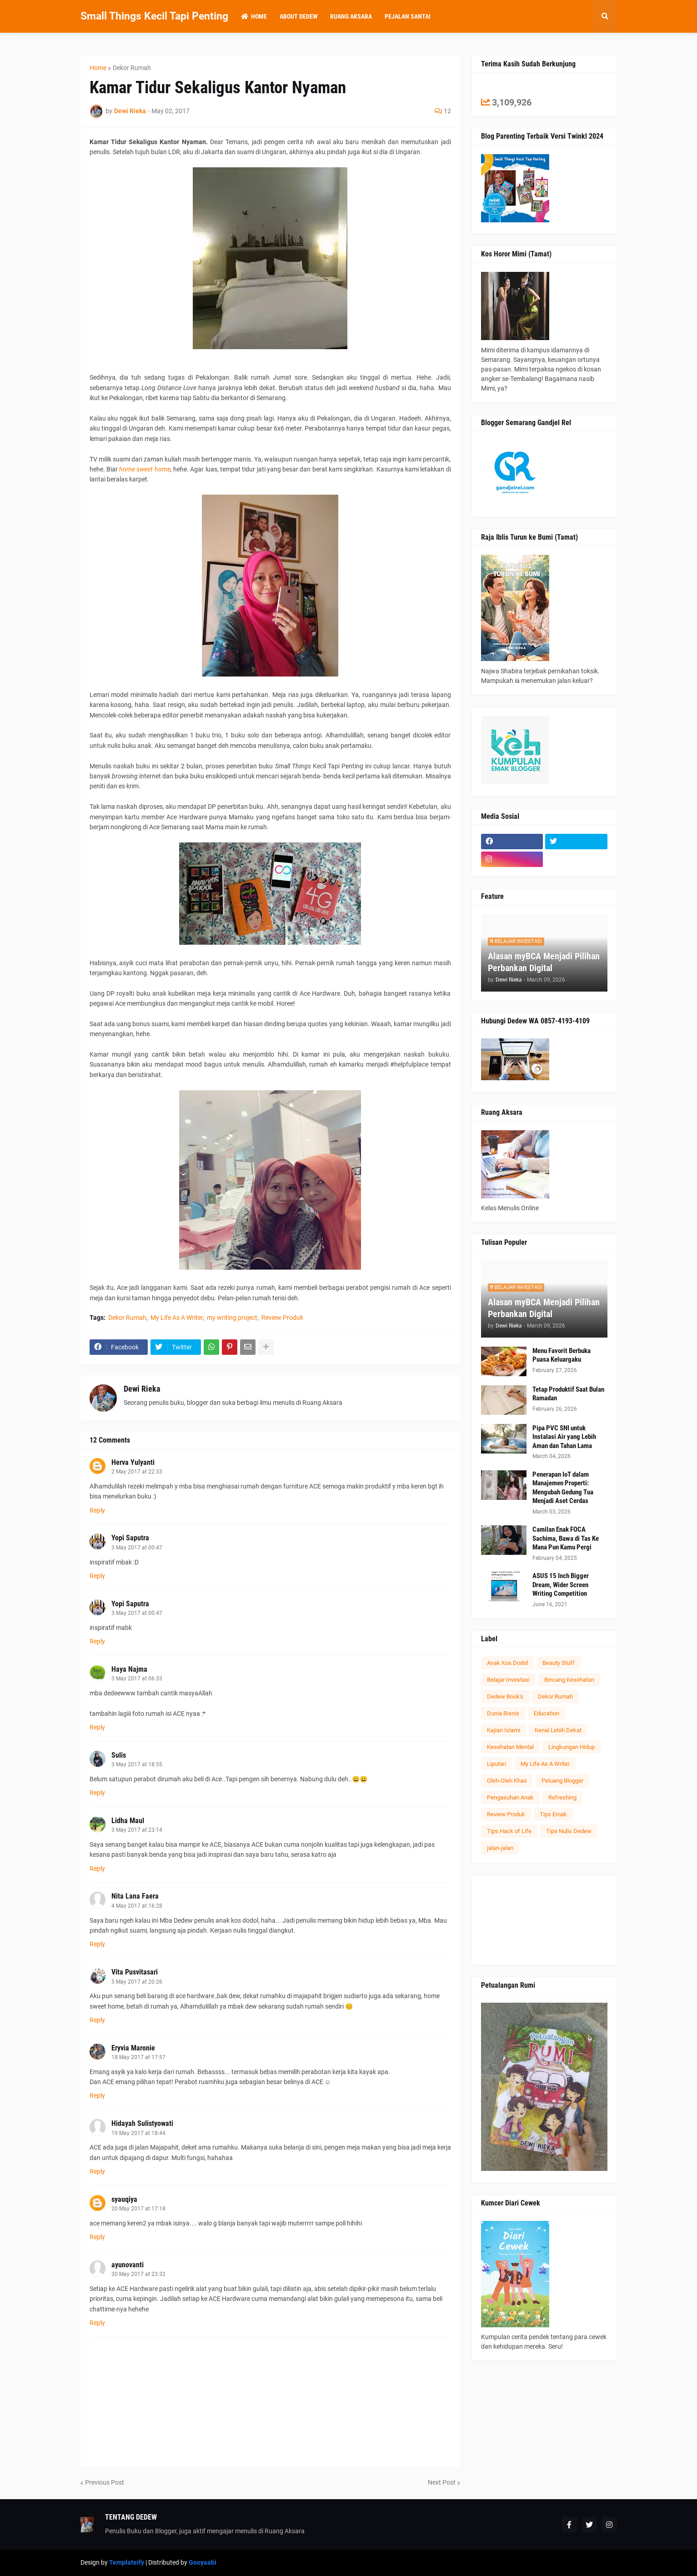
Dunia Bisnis (503, 1713)
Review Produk (282, 1317)
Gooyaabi (202, 2562)
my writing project (232, 1317)
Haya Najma (129, 1669)
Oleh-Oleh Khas (507, 1780)
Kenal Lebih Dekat (558, 1730)
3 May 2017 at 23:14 (136, 1830)
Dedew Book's (505, 1696)
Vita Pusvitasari (134, 1972)
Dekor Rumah (132, 68)
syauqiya (124, 2199)
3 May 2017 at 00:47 (136, 1547)
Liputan (496, 1763)
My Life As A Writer (176, 1317)
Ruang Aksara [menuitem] (351, 16)
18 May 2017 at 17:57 (138, 2057)
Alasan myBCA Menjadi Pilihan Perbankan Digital (544, 962)
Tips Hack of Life (509, 1831)
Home (98, 68)
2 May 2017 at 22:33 (136, 1471)
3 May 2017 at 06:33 (136, 1678)
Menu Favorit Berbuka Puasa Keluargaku (561, 1355)
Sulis (118, 1755)
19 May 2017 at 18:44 (138, 2133)
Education (546, 1713)
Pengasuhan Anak (510, 1797)
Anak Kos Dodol (507, 1662)
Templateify (126, 2562)
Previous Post (104, 2482)
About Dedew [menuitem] (298, 16)
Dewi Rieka (142, 1388)
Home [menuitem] (254, 16)
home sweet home (144, 469)
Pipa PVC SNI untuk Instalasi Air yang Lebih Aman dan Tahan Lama (564, 1437)
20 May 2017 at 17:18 (138, 2208)
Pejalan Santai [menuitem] (408, 16)
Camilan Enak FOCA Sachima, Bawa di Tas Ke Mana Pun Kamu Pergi (565, 1538)
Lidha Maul (127, 1820)
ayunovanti (127, 2264)
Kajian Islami (503, 1730)
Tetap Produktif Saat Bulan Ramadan (568, 1394)
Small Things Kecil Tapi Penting (154, 16)
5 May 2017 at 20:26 (136, 1982)
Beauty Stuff (558, 1662)
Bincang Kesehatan (569, 1679)
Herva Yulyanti (133, 1462)
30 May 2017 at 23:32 (138, 2274)
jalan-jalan (500, 1847)
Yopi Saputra (130, 1538)
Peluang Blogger (562, 1780)
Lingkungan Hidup (571, 1747)
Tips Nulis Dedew (569, 1831)
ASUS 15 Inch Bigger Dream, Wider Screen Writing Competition (560, 1585)
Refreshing (562, 1797)
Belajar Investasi (508, 1679)
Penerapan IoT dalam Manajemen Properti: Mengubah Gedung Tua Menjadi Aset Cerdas (562, 1487)
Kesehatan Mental (510, 1747)
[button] (605, 16)
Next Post (442, 2482)
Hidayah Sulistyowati (142, 2123)
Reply (97, 1510)
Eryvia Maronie (133, 2048)
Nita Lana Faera (135, 1896)
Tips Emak (553, 1814)
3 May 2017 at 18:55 (136, 1764)
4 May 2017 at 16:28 (136, 1906)
